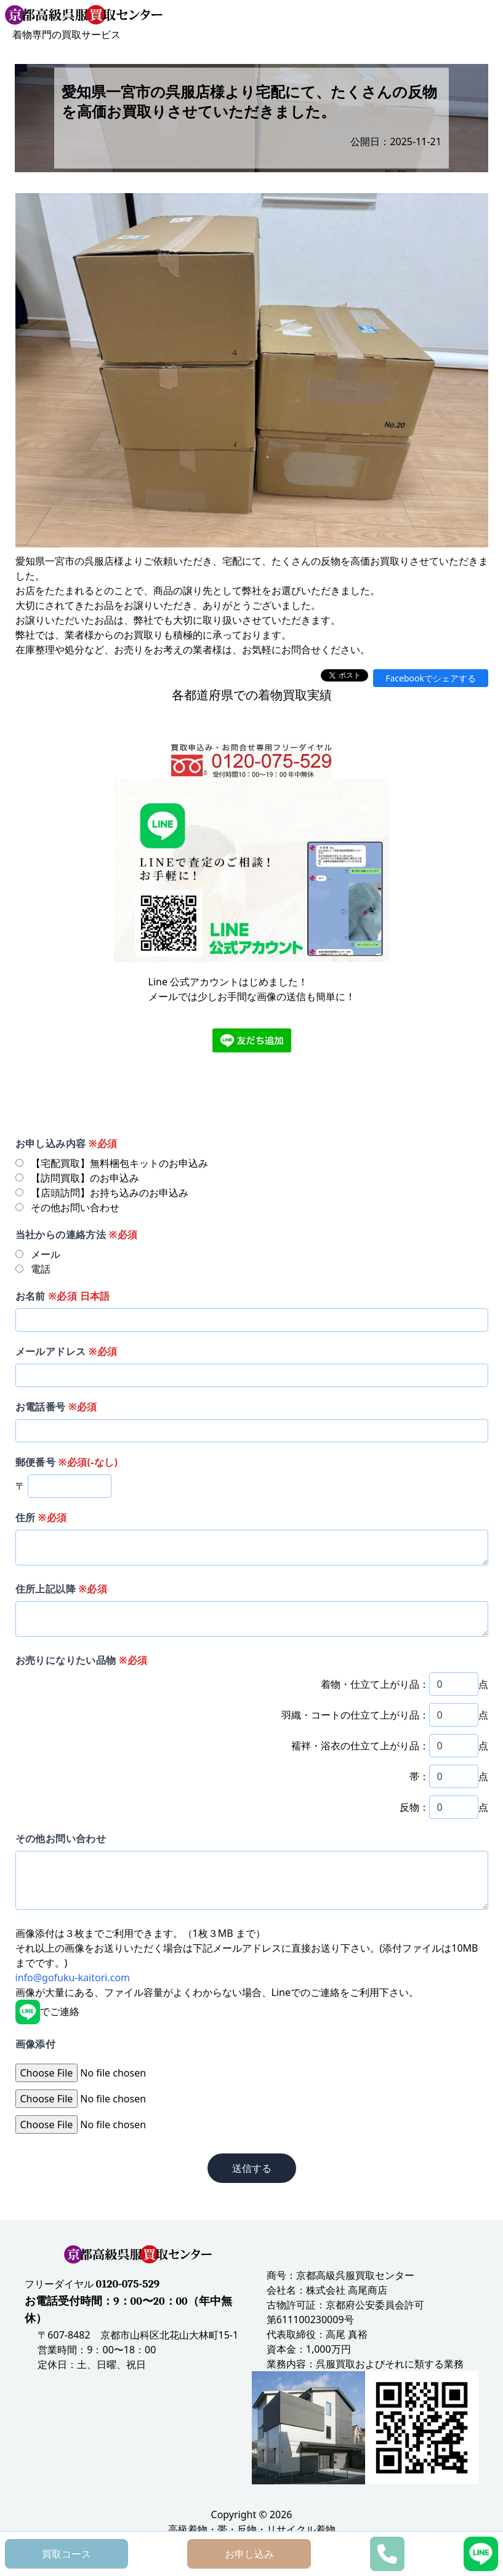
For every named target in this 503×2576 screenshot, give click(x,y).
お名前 (62, 1296)
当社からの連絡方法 (76, 1234)
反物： (414, 1807)
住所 (41, 1517)
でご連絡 (47, 2011)
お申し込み (249, 2554)
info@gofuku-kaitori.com (73, 1977)
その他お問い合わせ (61, 1838)
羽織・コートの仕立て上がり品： (355, 1715)
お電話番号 (56, 1406)
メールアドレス (66, 1351)
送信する (252, 2168)
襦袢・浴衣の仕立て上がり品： (360, 1745)
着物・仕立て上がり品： (375, 1684)
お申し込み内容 (66, 1143)
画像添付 (35, 2044)
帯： (419, 1776)
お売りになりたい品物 (81, 1660)
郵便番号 (66, 1462)
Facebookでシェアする (430, 678)
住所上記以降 (61, 1589)
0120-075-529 (128, 2284)
